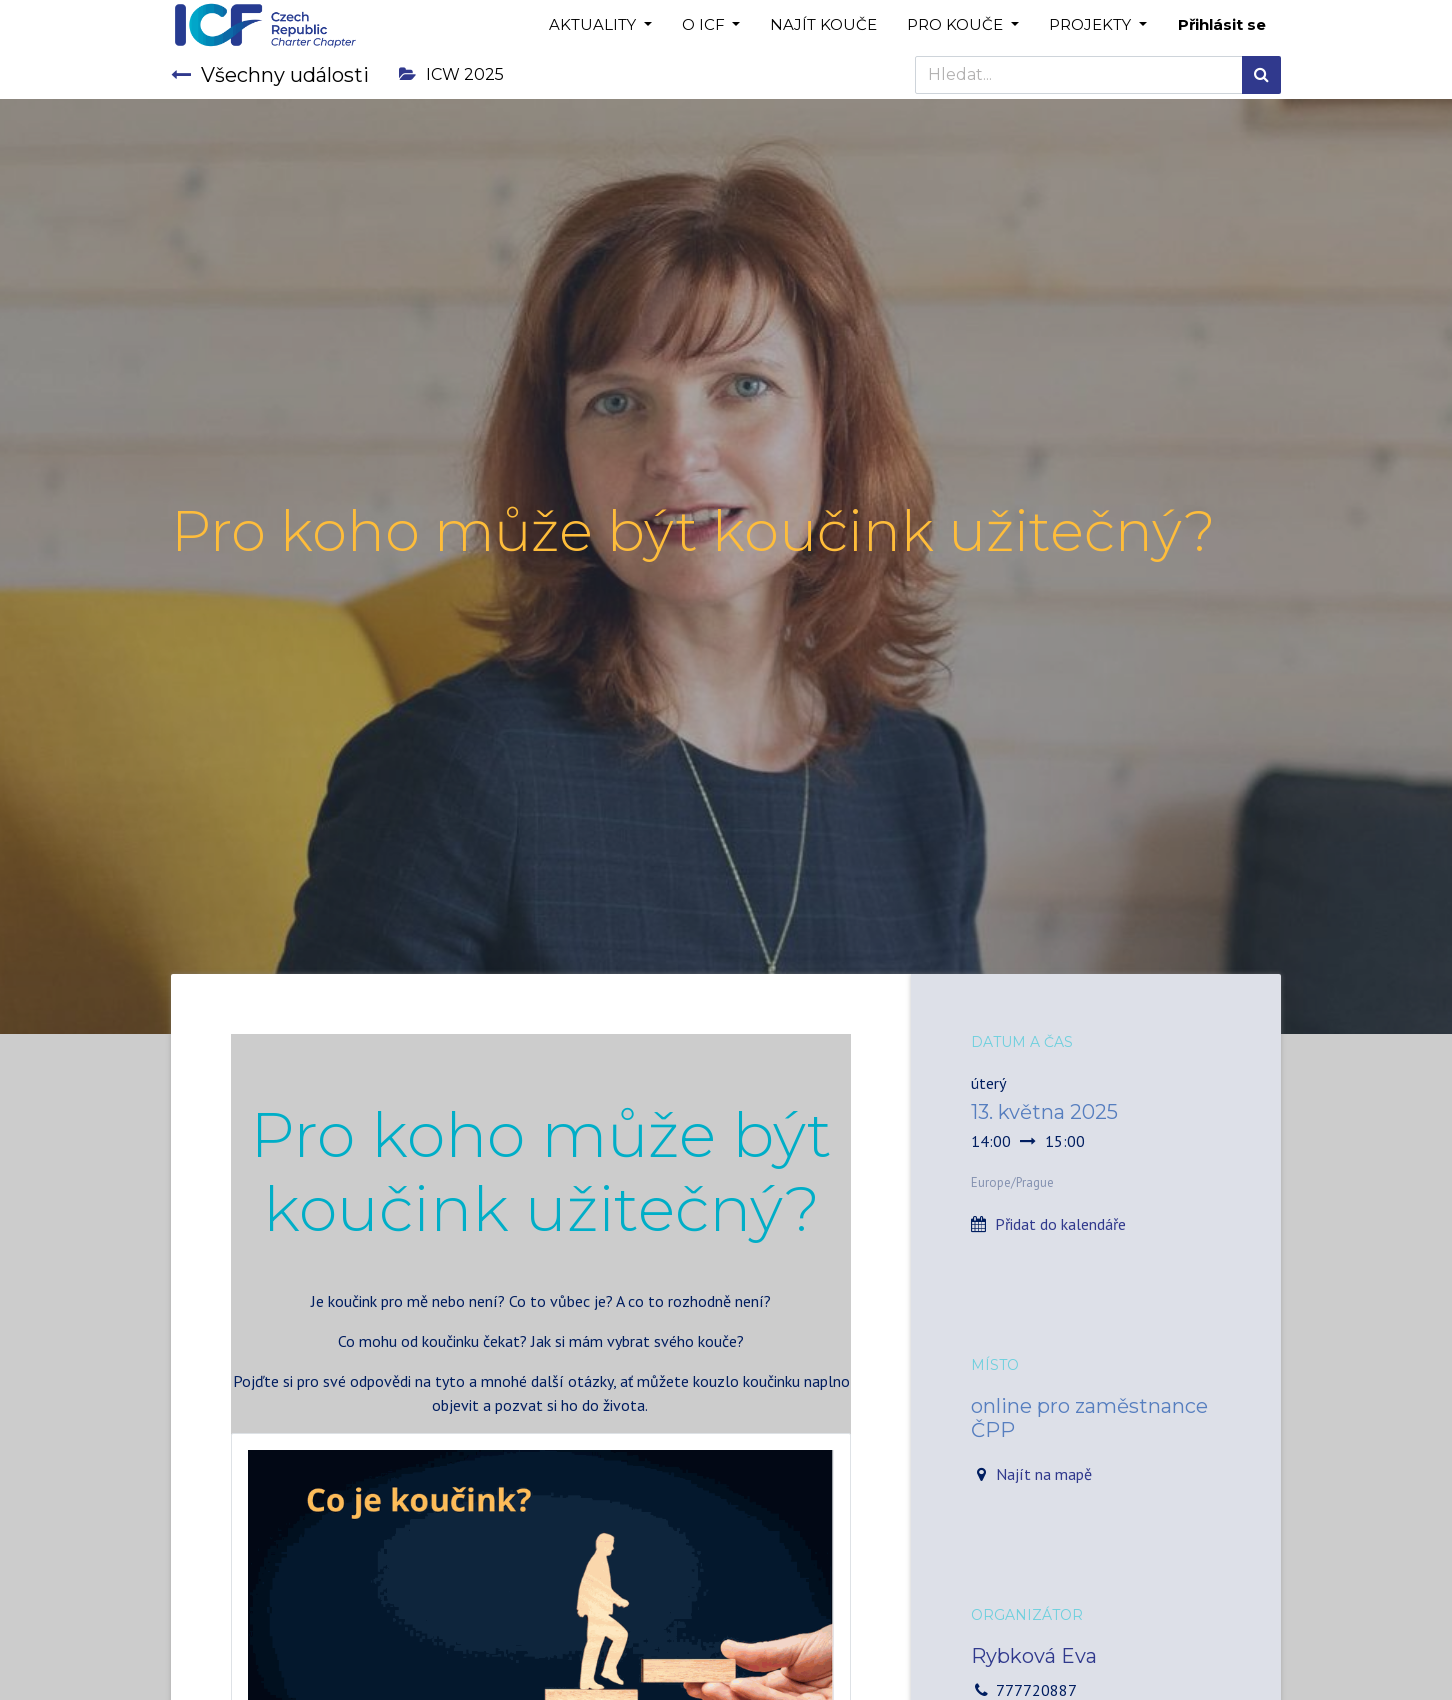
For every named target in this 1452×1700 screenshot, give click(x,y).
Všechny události (270, 75)
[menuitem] (823, 25)
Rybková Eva (1034, 1656)
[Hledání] (1261, 75)
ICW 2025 (451, 74)
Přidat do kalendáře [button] (1060, 1224)
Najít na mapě (1044, 1474)
